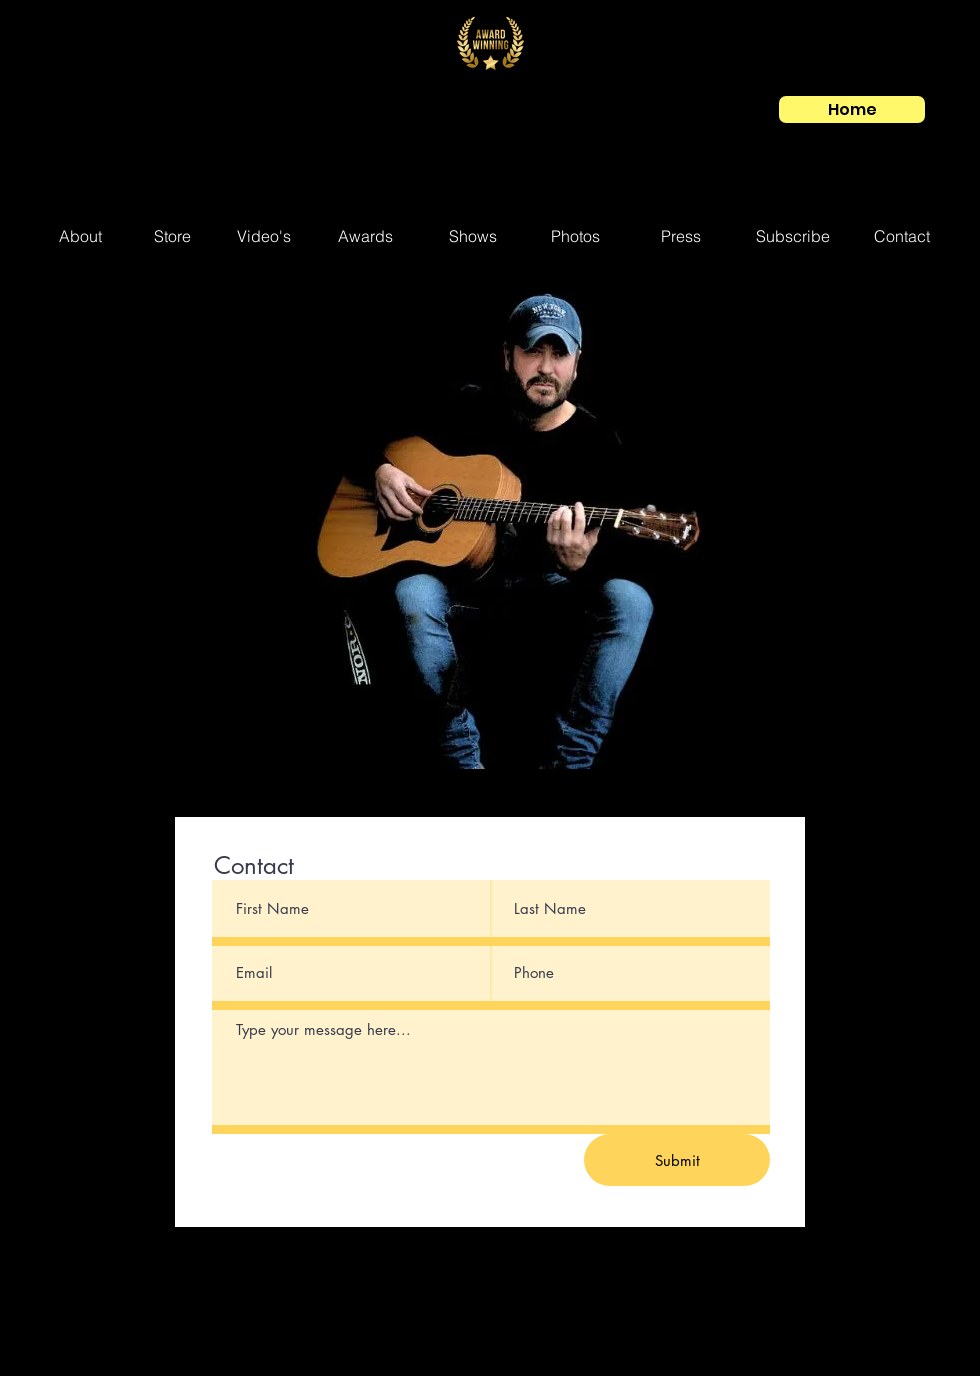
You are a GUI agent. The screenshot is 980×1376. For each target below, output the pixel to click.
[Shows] (473, 236)
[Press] (681, 236)
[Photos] (575, 236)
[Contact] (902, 236)
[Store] (172, 236)
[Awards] (365, 236)
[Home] (852, 109)
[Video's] (264, 236)
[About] (80, 236)
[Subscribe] (793, 236)
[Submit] (677, 1160)
